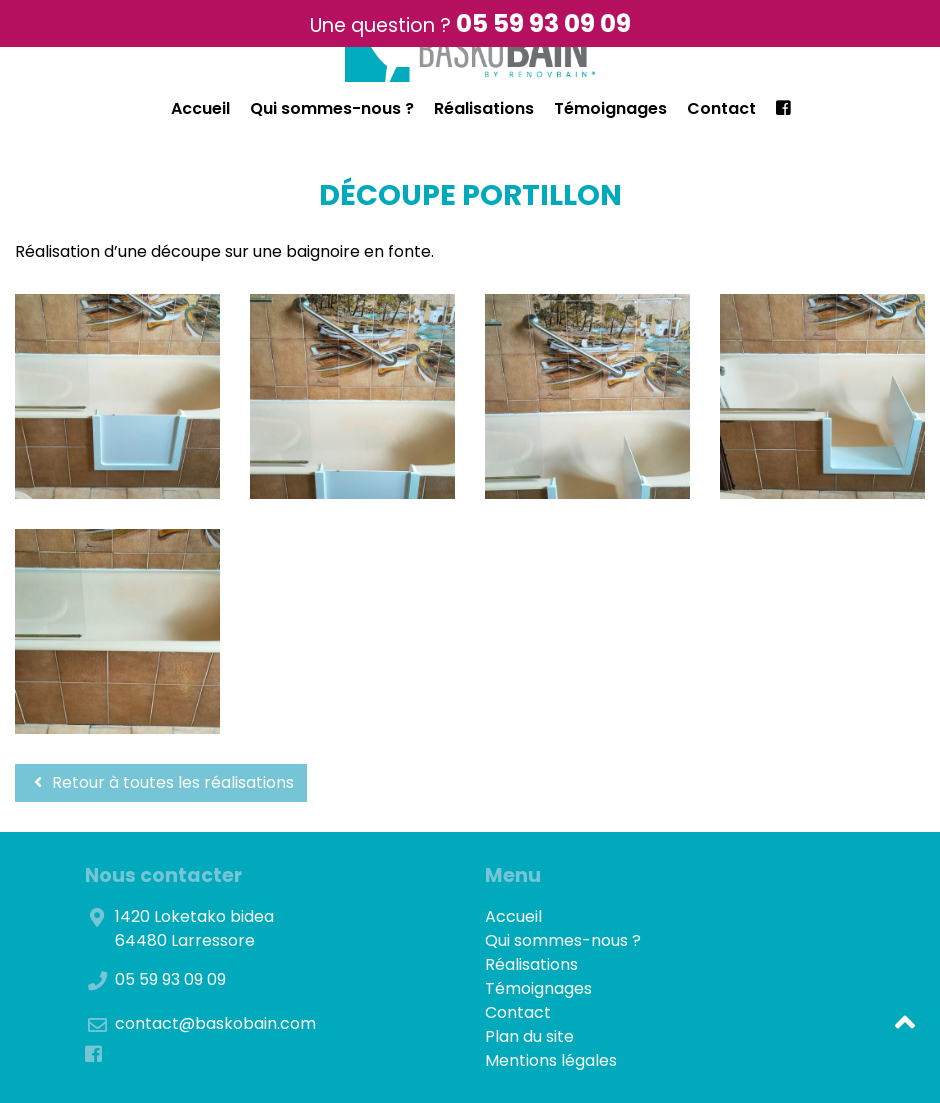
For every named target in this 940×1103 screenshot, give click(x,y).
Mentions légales (551, 1060)
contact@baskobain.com (215, 1023)
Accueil (200, 108)
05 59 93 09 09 (543, 23)
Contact (721, 108)
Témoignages (610, 108)
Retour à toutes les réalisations (161, 782)
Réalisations (484, 108)
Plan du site (529, 1036)
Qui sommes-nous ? (332, 108)
